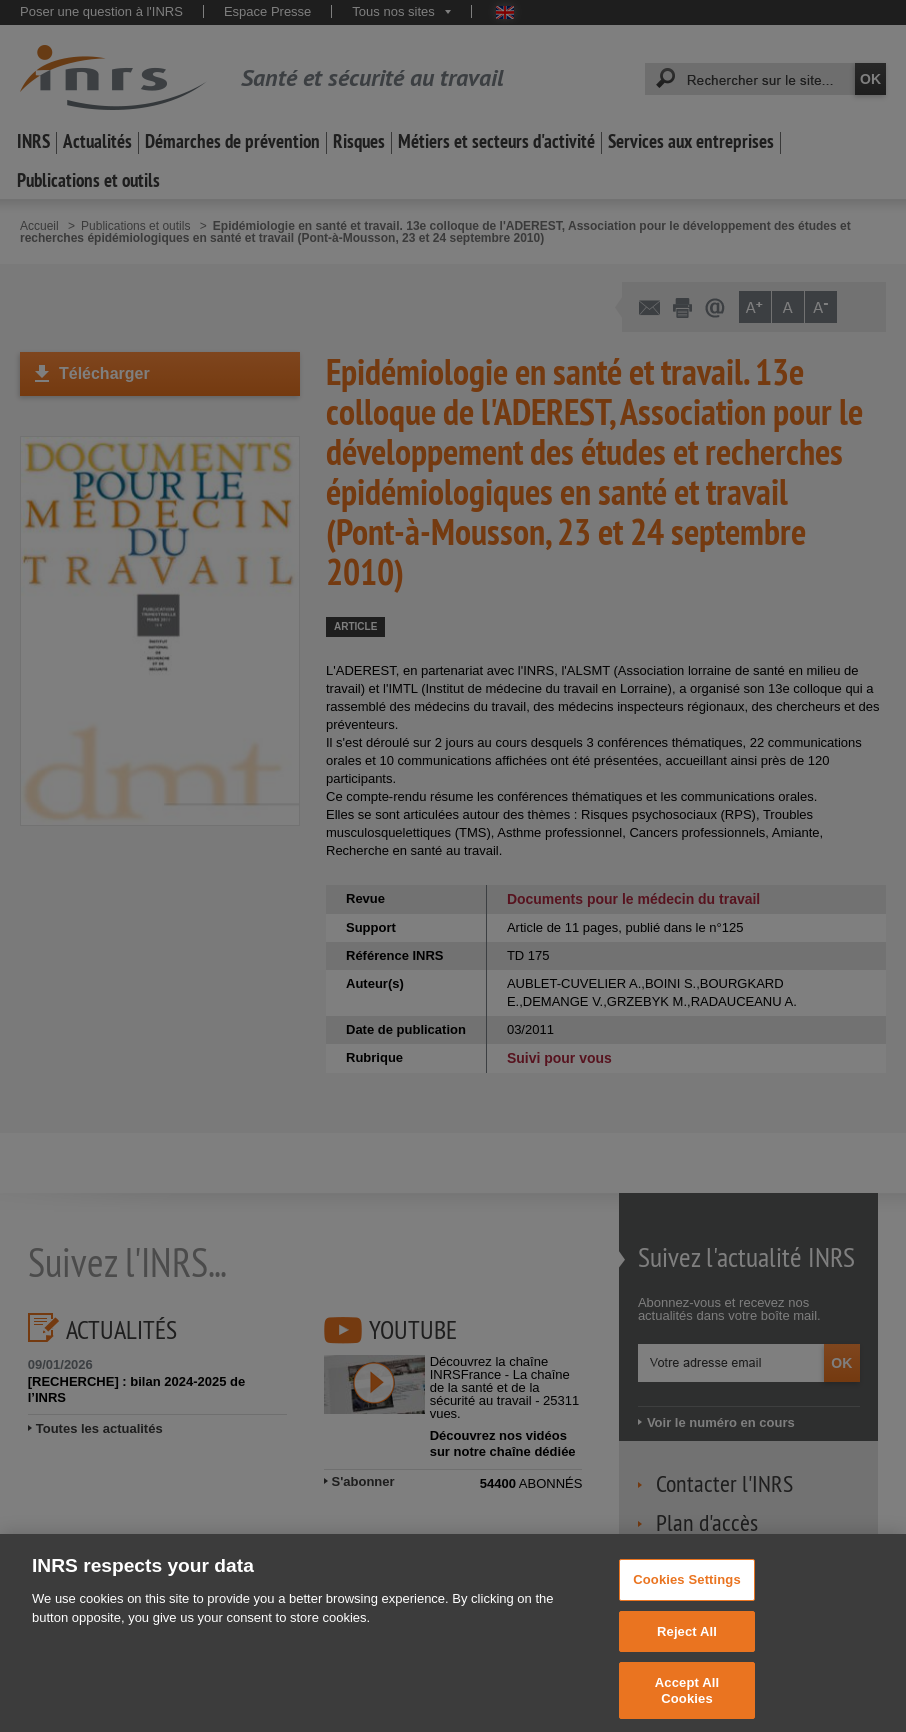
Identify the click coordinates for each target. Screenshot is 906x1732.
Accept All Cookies (687, 1703)
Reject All (687, 1643)
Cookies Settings (687, 1591)
